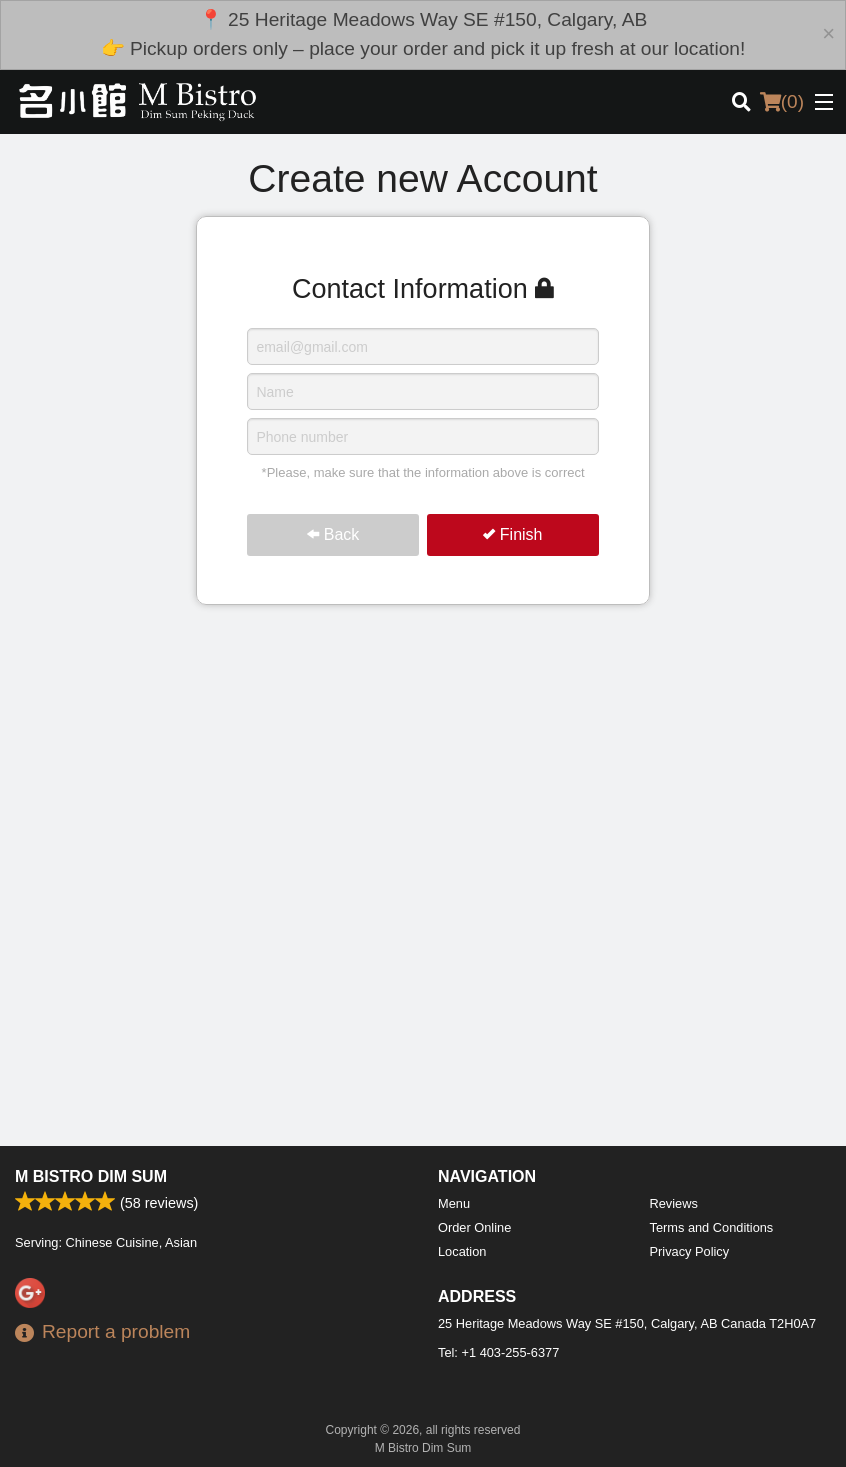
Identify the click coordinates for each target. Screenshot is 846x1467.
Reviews (674, 1203)
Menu (454, 1203)
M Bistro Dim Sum (91, 1176)
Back (333, 534)
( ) (782, 102)
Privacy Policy (690, 1251)
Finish (512, 534)
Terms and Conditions (712, 1227)
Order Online (474, 1227)
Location (462, 1251)
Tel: (498, 1352)
